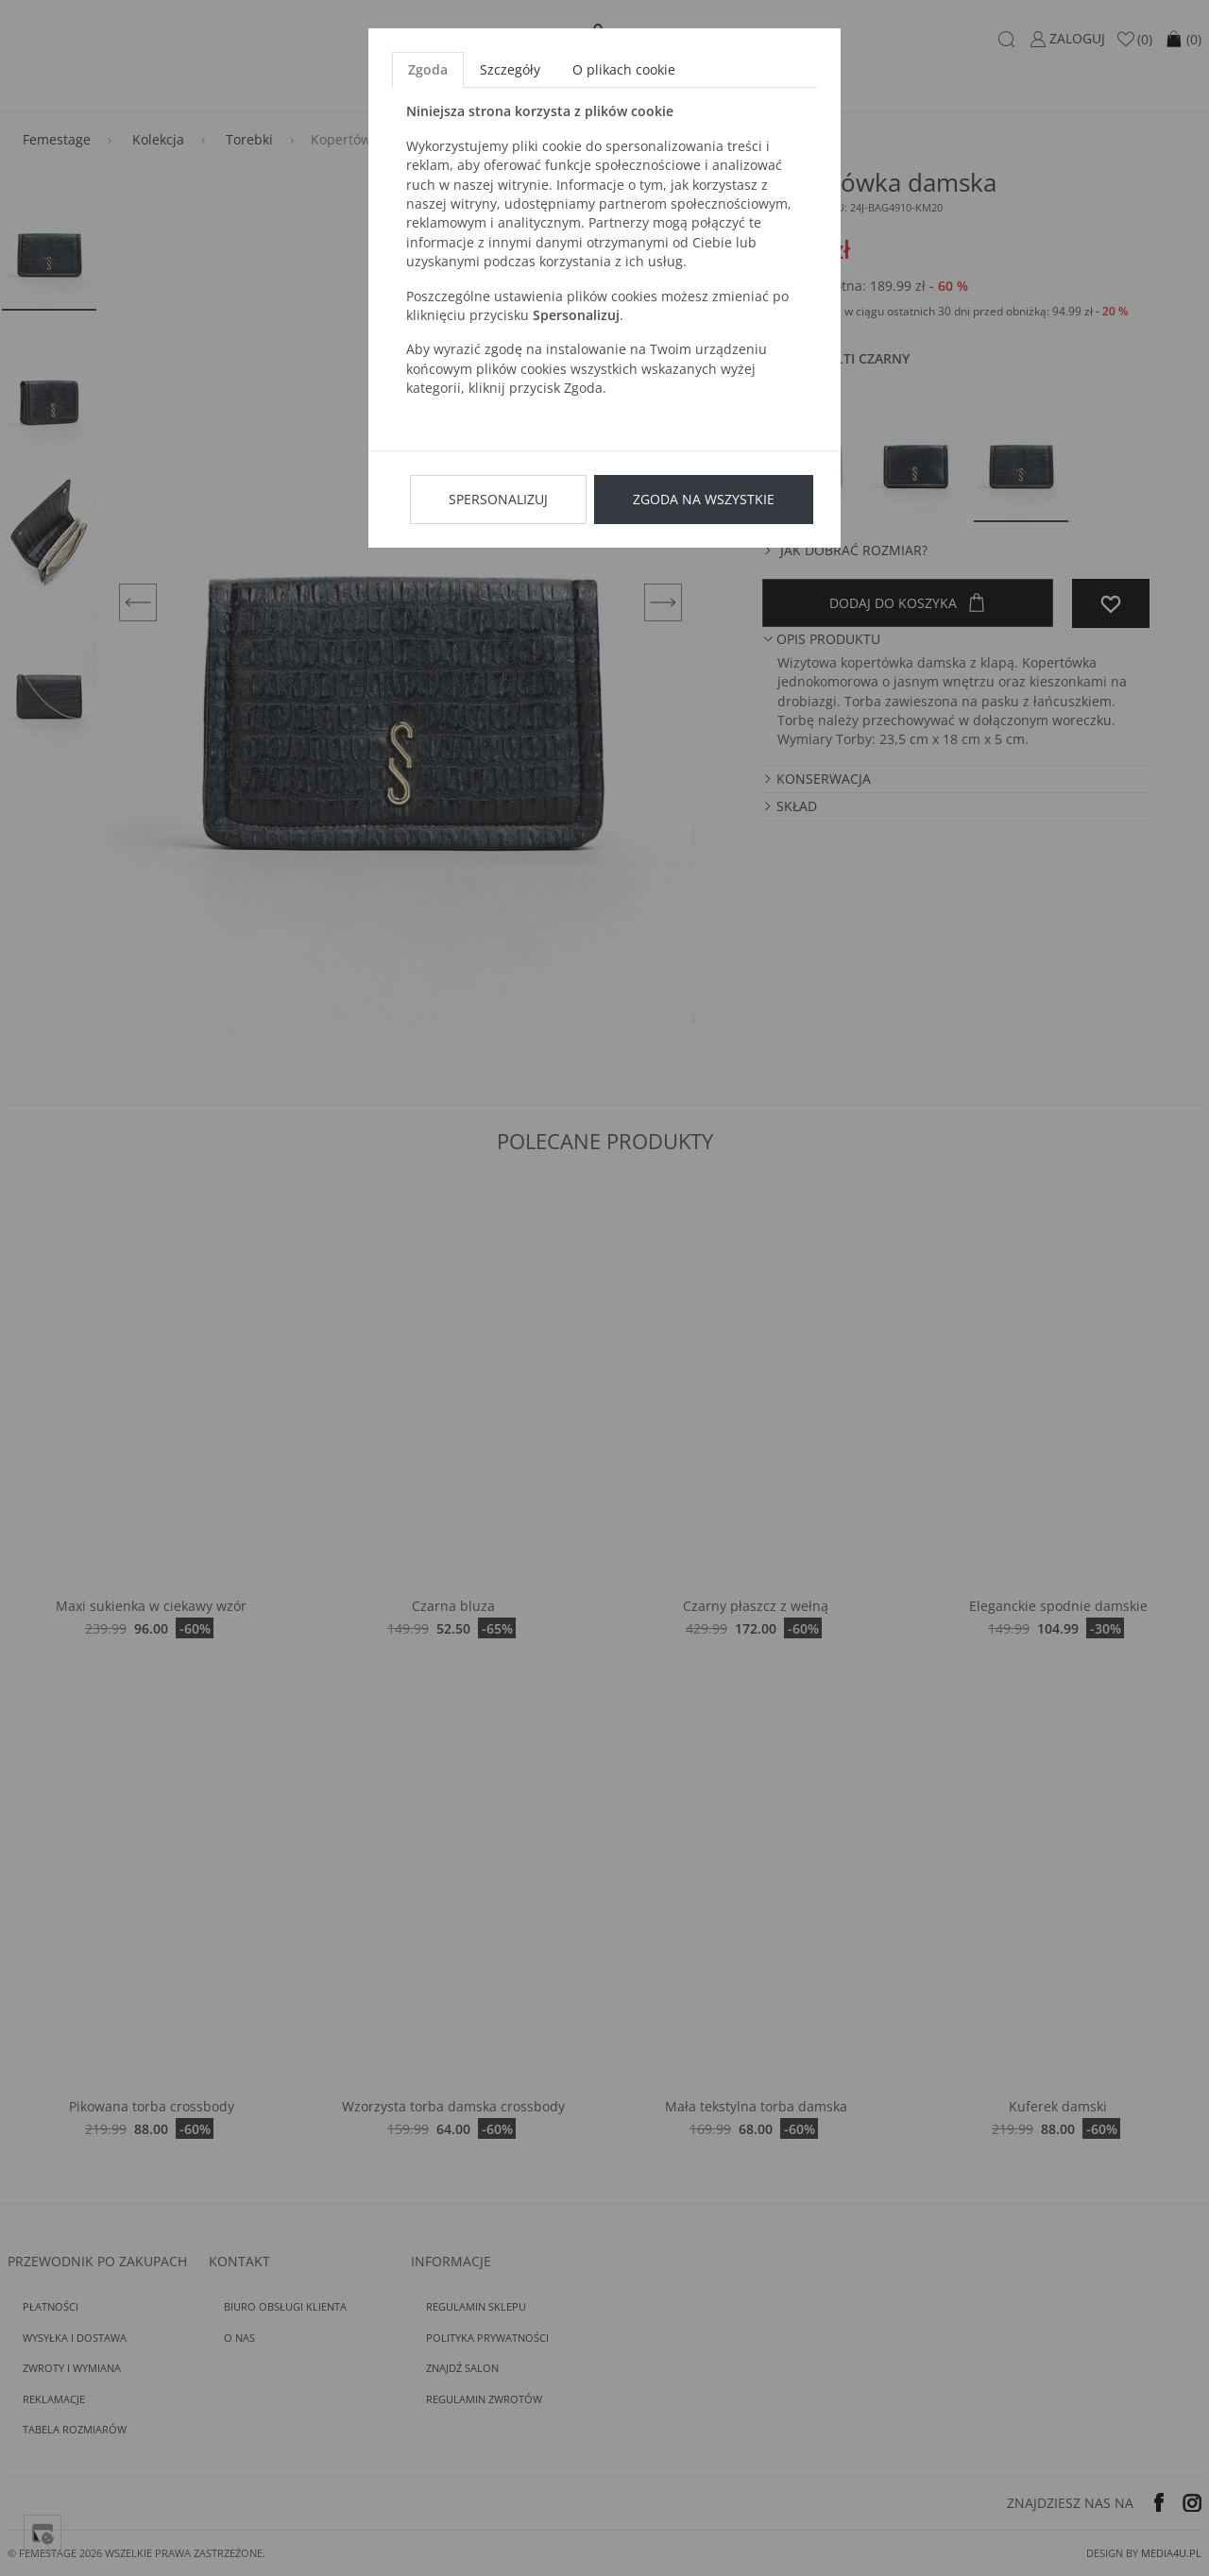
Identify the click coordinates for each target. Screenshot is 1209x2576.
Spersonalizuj (498, 499)
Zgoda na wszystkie (704, 499)
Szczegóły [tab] (510, 69)
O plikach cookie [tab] (623, 69)
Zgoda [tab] (428, 69)
